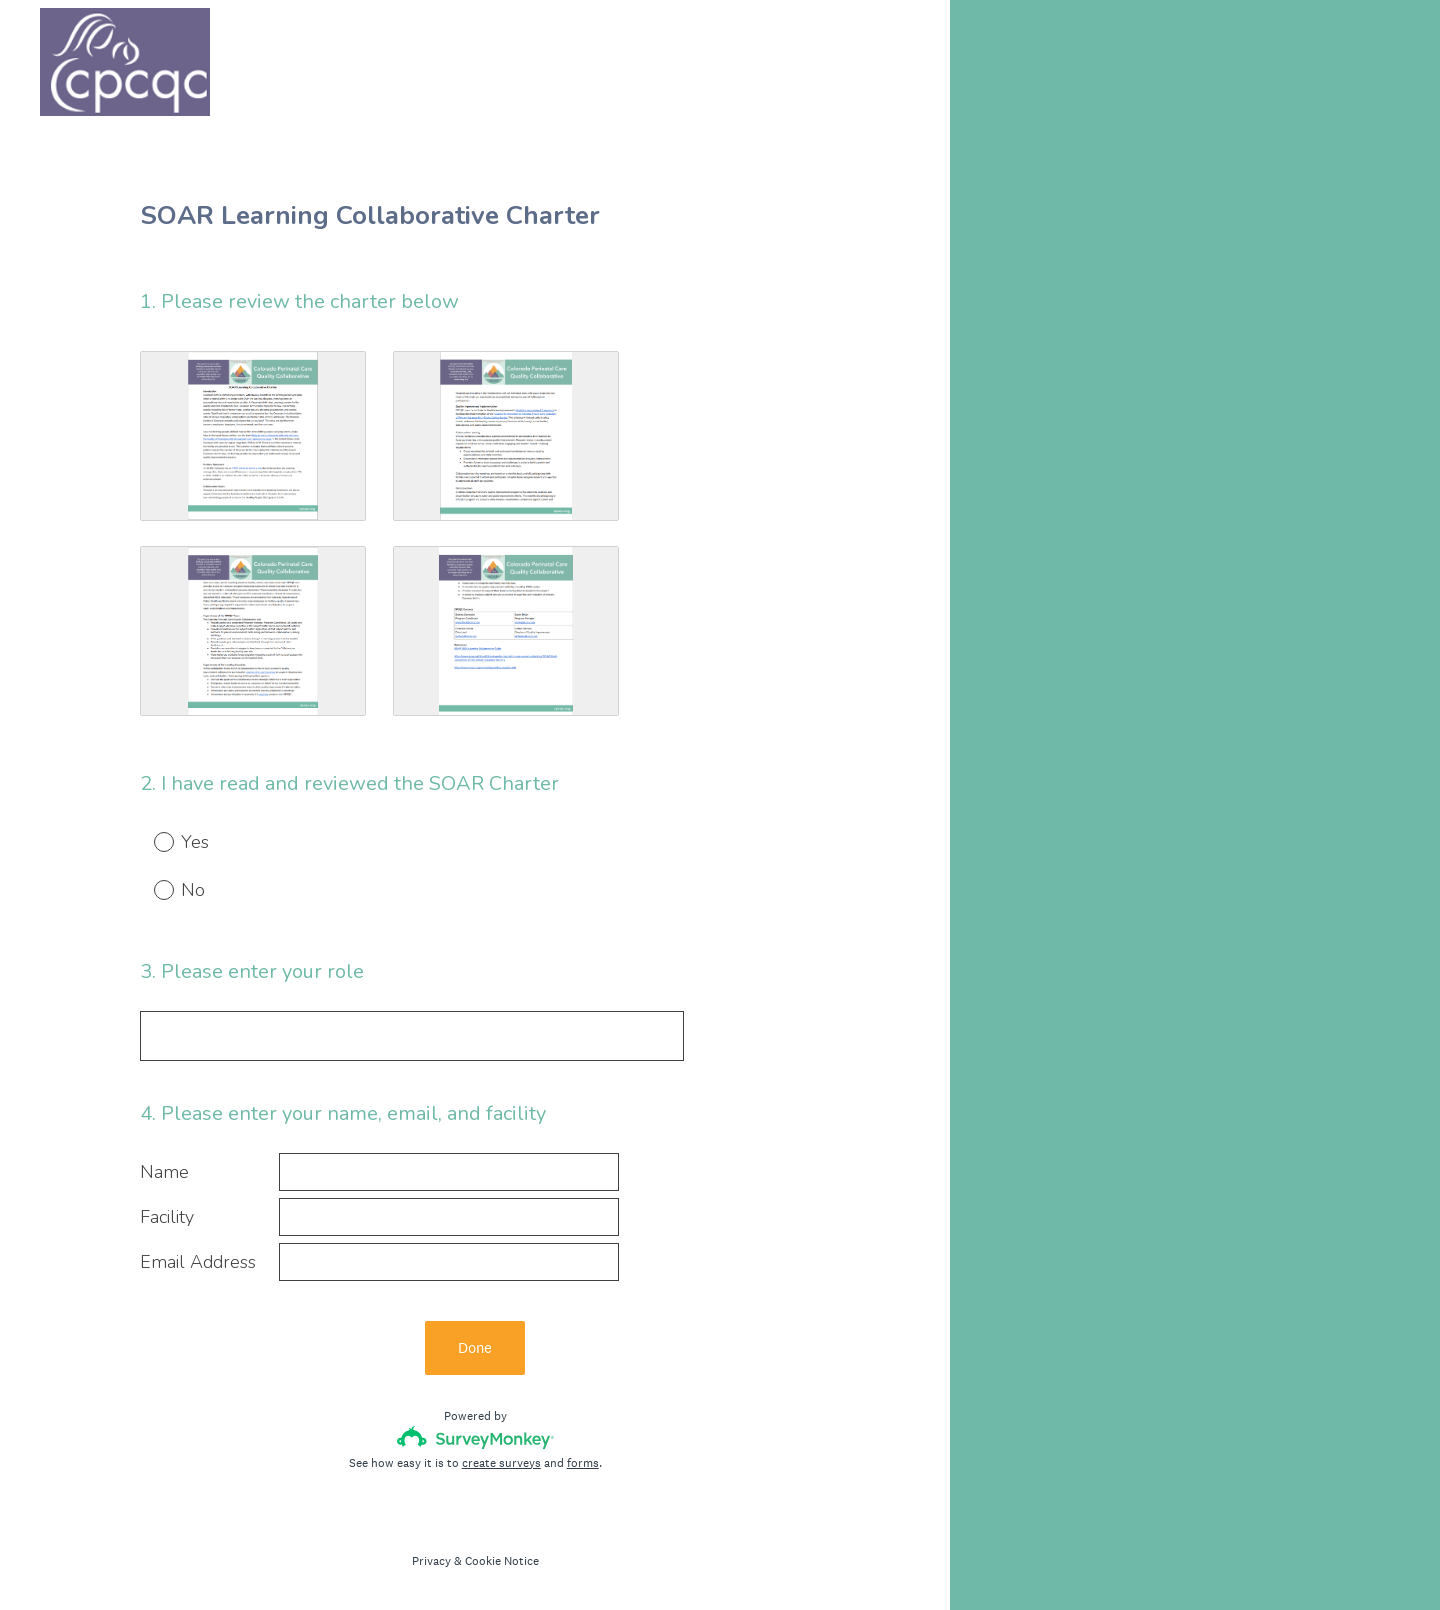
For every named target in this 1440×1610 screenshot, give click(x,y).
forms (583, 1463)
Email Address (198, 1262)
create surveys (501, 1463)
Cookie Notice (502, 1561)
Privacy (431, 1561)
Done (475, 1347)
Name (164, 1172)
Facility (167, 1217)
